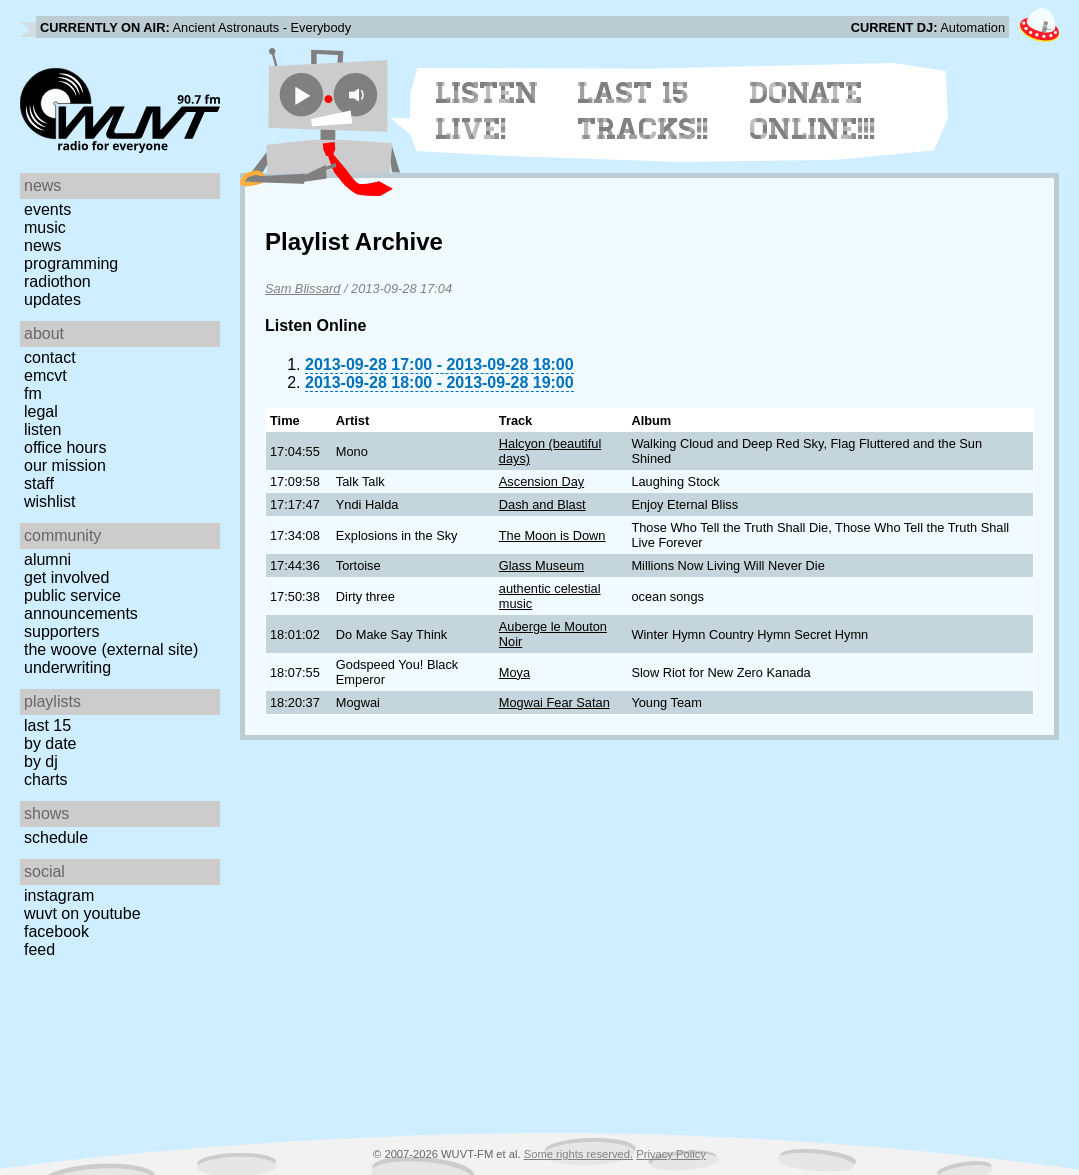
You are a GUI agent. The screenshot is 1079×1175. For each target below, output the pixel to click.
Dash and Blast (542, 504)
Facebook (56, 931)
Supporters (62, 631)
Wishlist (50, 501)
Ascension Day (541, 481)
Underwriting (67, 667)
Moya (514, 672)
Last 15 (47, 725)
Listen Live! (487, 111)
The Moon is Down (552, 535)
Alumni (47, 559)
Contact (50, 357)
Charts (46, 779)
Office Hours (65, 447)
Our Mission (65, 465)
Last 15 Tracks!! (643, 111)
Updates (52, 299)
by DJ (41, 761)
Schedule (56, 837)
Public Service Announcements (81, 604)
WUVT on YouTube (82, 913)
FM (33, 393)
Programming (71, 263)
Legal (41, 411)
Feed (39, 949)
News (42, 245)
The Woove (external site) (111, 649)
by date (50, 743)
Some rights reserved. (578, 1154)
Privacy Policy (671, 1154)
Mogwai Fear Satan (554, 702)
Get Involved (66, 577)
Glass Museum (541, 565)
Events (47, 209)
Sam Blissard (302, 288)
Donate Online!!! (813, 111)
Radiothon (57, 281)
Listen (42, 429)
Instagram (59, 895)
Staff (39, 483)
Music (45, 227)
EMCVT (45, 375)
